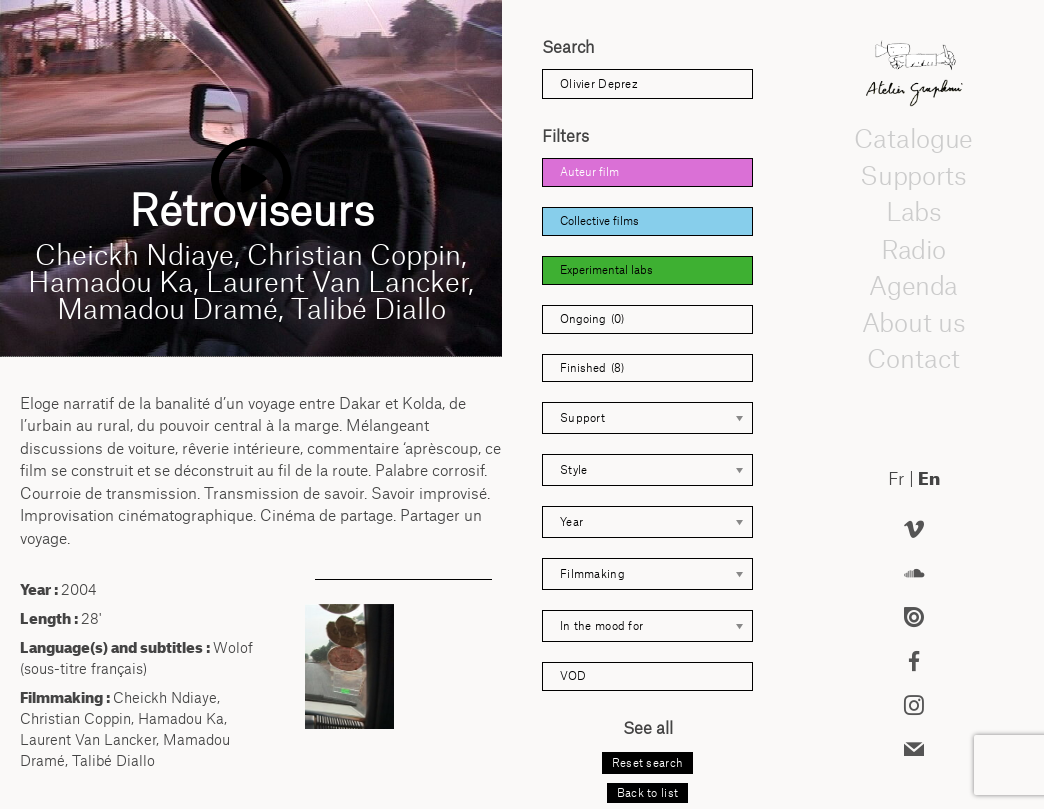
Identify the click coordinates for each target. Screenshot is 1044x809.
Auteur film (589, 172)
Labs (914, 212)
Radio (914, 249)
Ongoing (592, 319)
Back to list (647, 793)
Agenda (913, 285)
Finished (592, 368)
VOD (573, 676)
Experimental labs (606, 270)
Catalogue (913, 138)
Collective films (599, 221)
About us (914, 322)
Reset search (647, 763)
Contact (913, 359)
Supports (913, 175)
